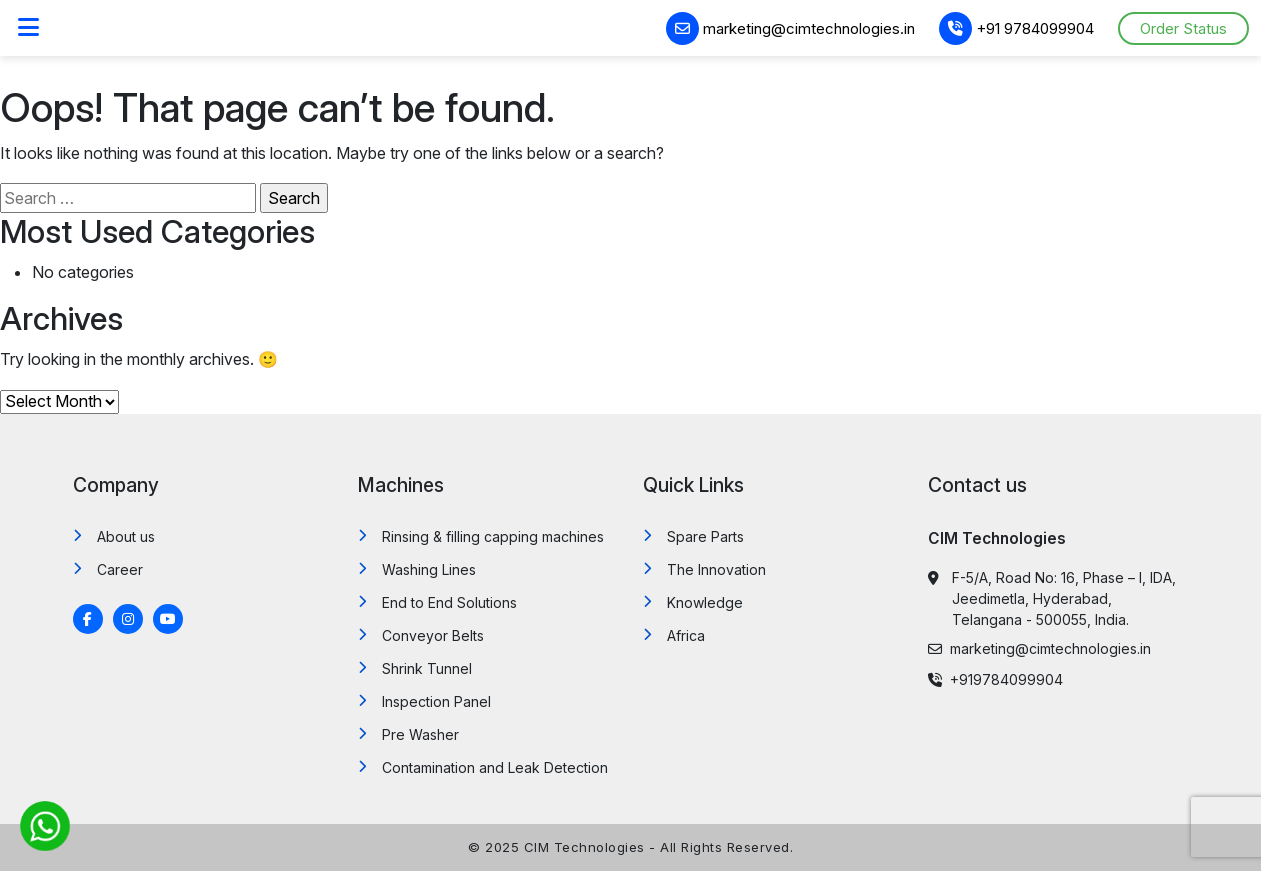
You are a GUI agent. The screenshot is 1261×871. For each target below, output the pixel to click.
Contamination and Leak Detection (495, 767)
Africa (686, 635)
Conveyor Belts (433, 635)
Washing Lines (429, 569)
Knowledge (705, 602)
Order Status (1183, 28)
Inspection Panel (436, 701)
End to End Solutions (449, 602)
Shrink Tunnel (427, 668)
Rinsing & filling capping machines (493, 536)
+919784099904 (995, 679)
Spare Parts (705, 536)
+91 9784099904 (1016, 28)
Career (120, 569)
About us (126, 536)
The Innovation (716, 569)
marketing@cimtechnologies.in (790, 28)
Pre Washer (420, 734)
